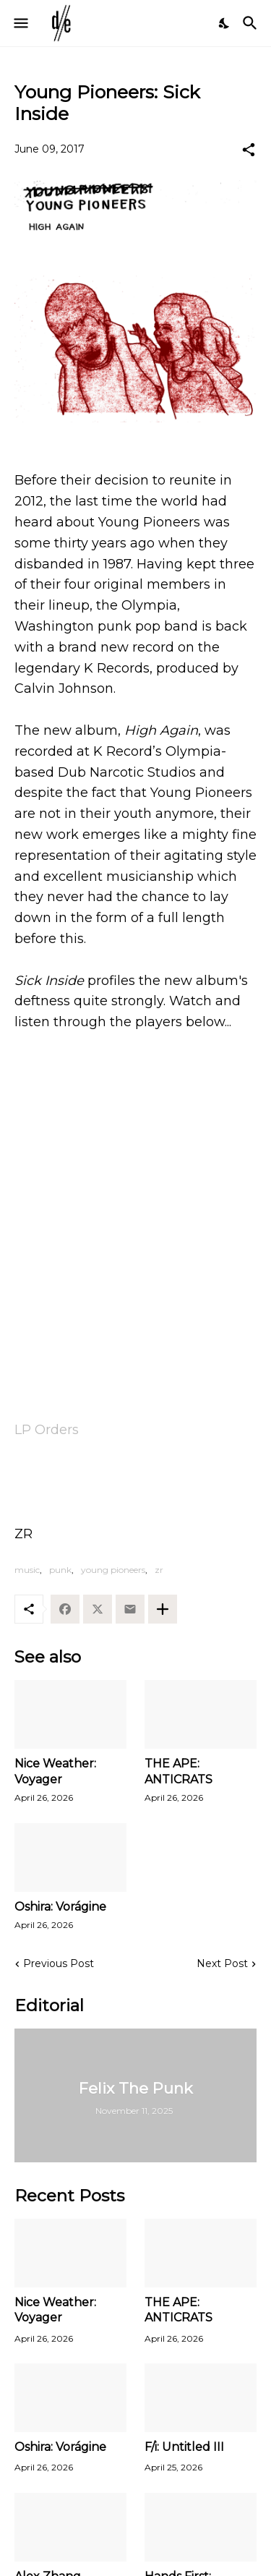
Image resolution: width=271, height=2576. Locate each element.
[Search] (252, 23)
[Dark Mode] (224, 23)
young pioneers (113, 1569)
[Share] (249, 149)
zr (159, 1569)
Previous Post (58, 1963)
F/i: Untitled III (184, 2447)
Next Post (222, 1963)
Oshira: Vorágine (60, 1907)
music (27, 1569)
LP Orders (46, 1430)
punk (60, 1569)
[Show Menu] (20, 23)
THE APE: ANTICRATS (178, 1771)
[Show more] (162, 1609)
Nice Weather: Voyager (55, 1771)
